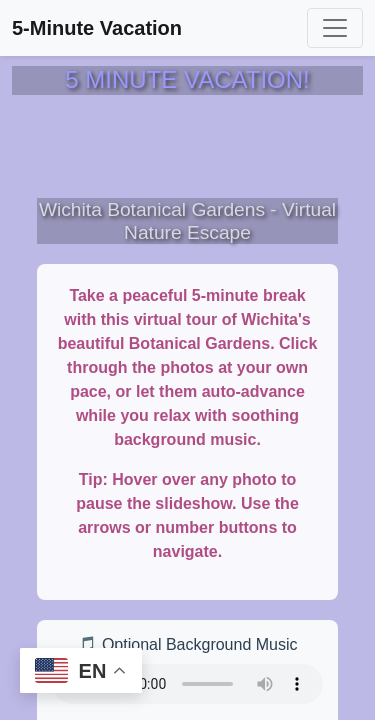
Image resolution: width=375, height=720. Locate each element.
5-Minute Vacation (97, 28)
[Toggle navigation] (335, 28)
